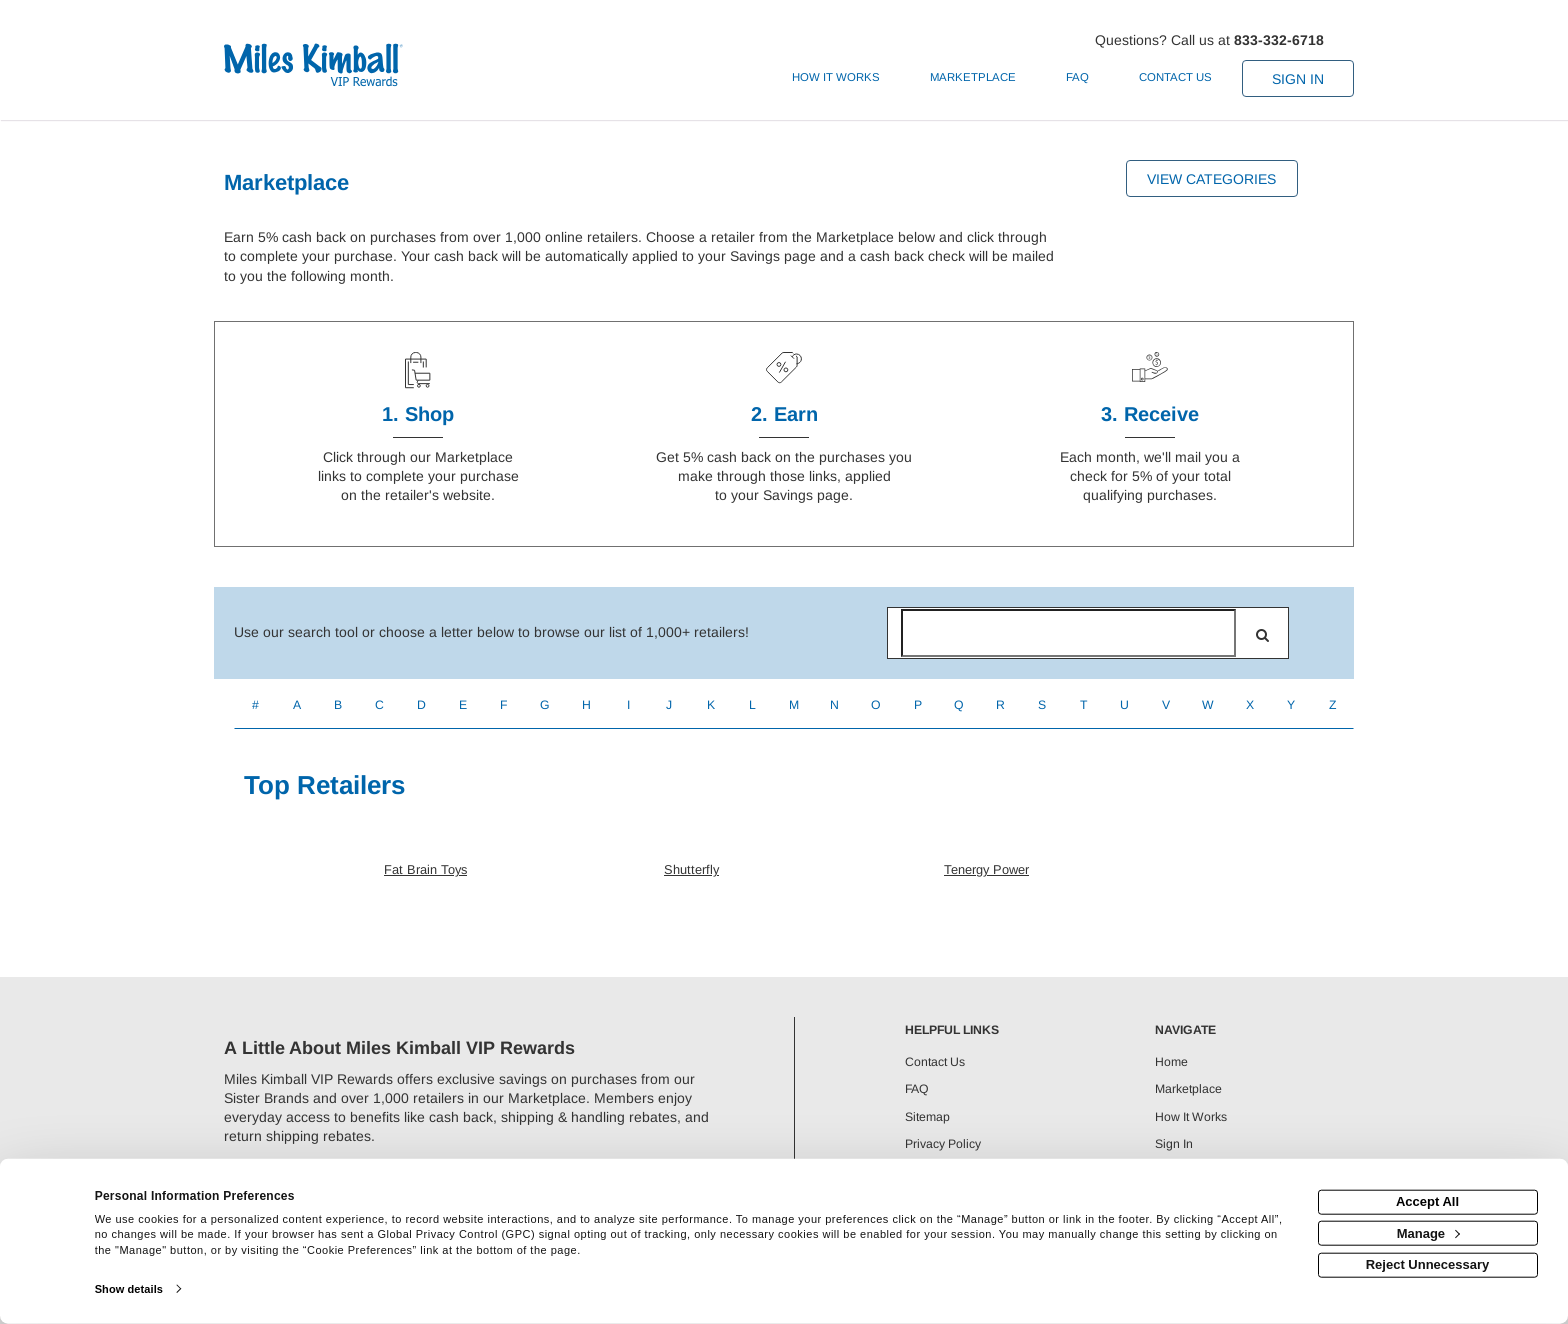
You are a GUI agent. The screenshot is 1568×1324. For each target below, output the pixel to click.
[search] (1262, 635)
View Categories (1211, 179)
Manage (1428, 1232)
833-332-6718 (1279, 40)
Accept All (1427, 1201)
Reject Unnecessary (1428, 1264)
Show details (129, 1289)
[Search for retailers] (1068, 633)
